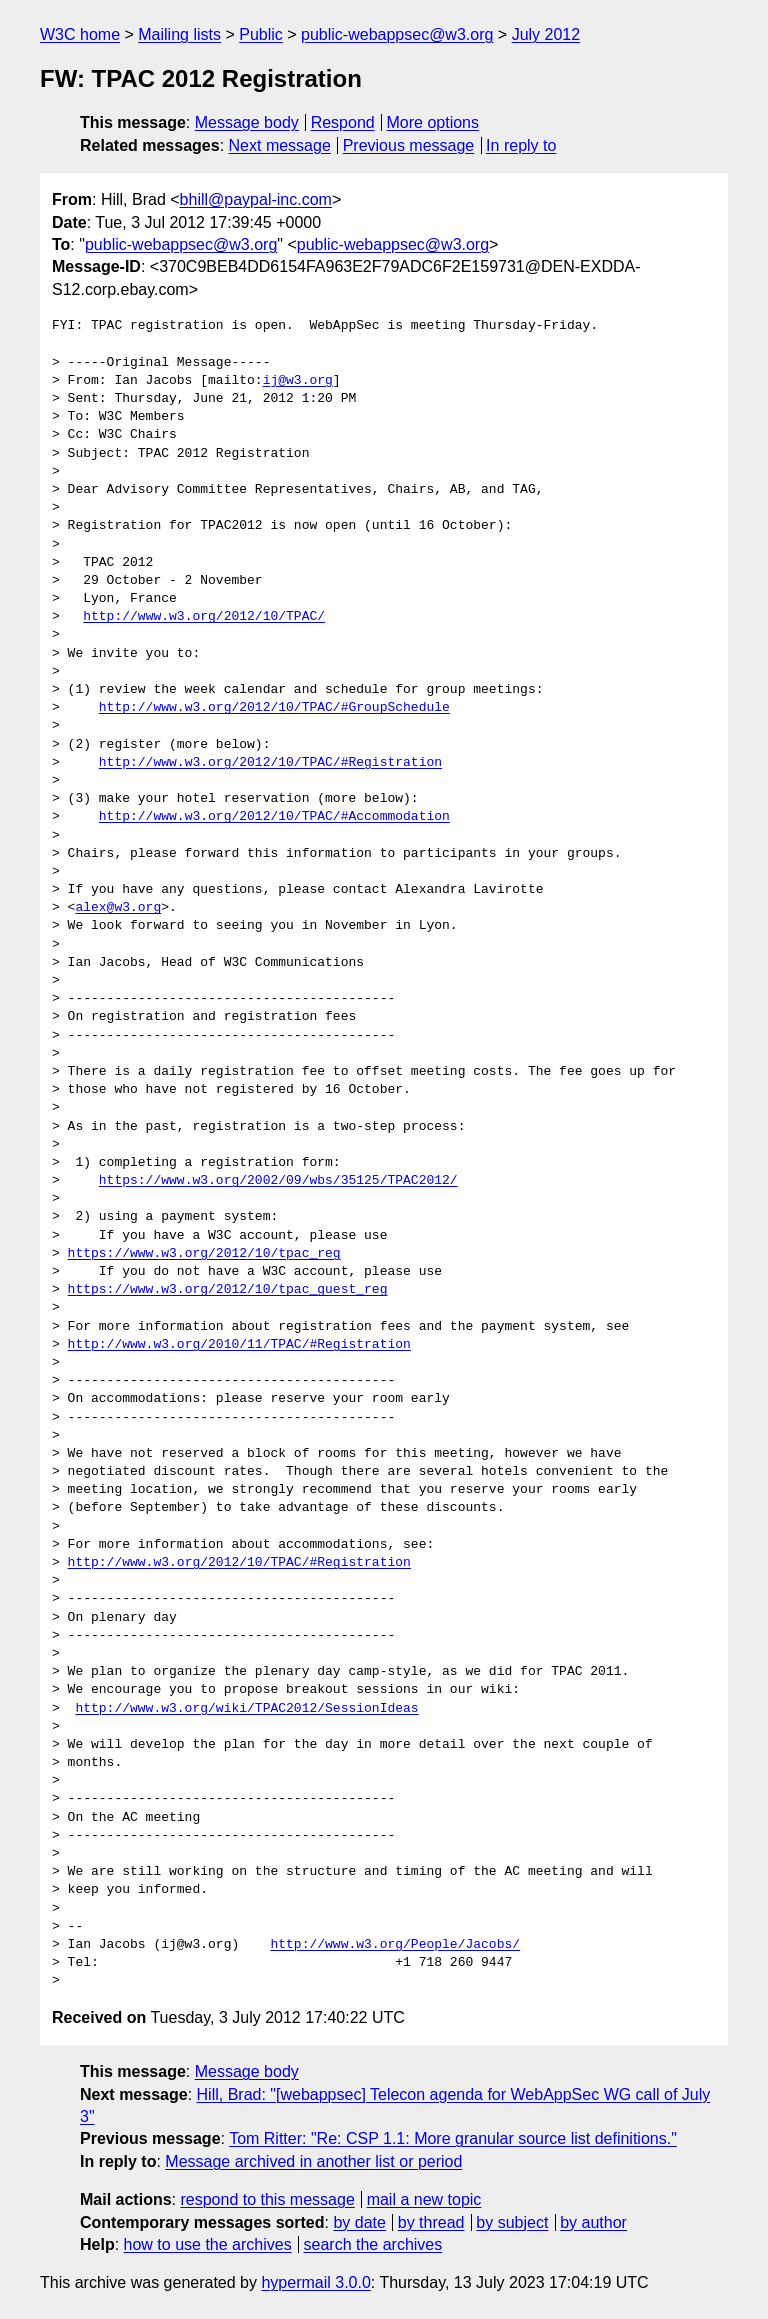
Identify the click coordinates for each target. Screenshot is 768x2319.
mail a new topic (424, 2199)
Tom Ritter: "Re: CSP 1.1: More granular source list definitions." (453, 2138)
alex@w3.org (118, 908)
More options (433, 122)
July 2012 (546, 34)
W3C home (80, 34)
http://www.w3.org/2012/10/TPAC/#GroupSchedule (274, 708)
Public (261, 34)
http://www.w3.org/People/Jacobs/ (395, 1945)
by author (593, 2222)
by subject (512, 2222)
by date (359, 2222)
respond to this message (267, 2199)
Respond (343, 122)
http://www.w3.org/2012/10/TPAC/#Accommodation (274, 817)
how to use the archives (208, 2244)
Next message (280, 145)
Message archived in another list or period (313, 2161)
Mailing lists (179, 34)
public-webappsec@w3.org (397, 34)
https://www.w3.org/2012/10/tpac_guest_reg (228, 1290)
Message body (247, 122)
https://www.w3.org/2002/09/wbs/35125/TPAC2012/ (278, 1181)
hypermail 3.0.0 (315, 2282)
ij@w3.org (298, 381)
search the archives (373, 2244)
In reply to (521, 145)
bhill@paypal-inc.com (256, 199)
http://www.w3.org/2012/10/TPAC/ (204, 617)
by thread (431, 2222)
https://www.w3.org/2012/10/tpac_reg (204, 1254)
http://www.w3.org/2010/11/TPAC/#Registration (239, 1345)
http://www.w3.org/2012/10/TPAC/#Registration (270, 763)
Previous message (409, 145)
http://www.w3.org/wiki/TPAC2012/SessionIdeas (246, 1709)
